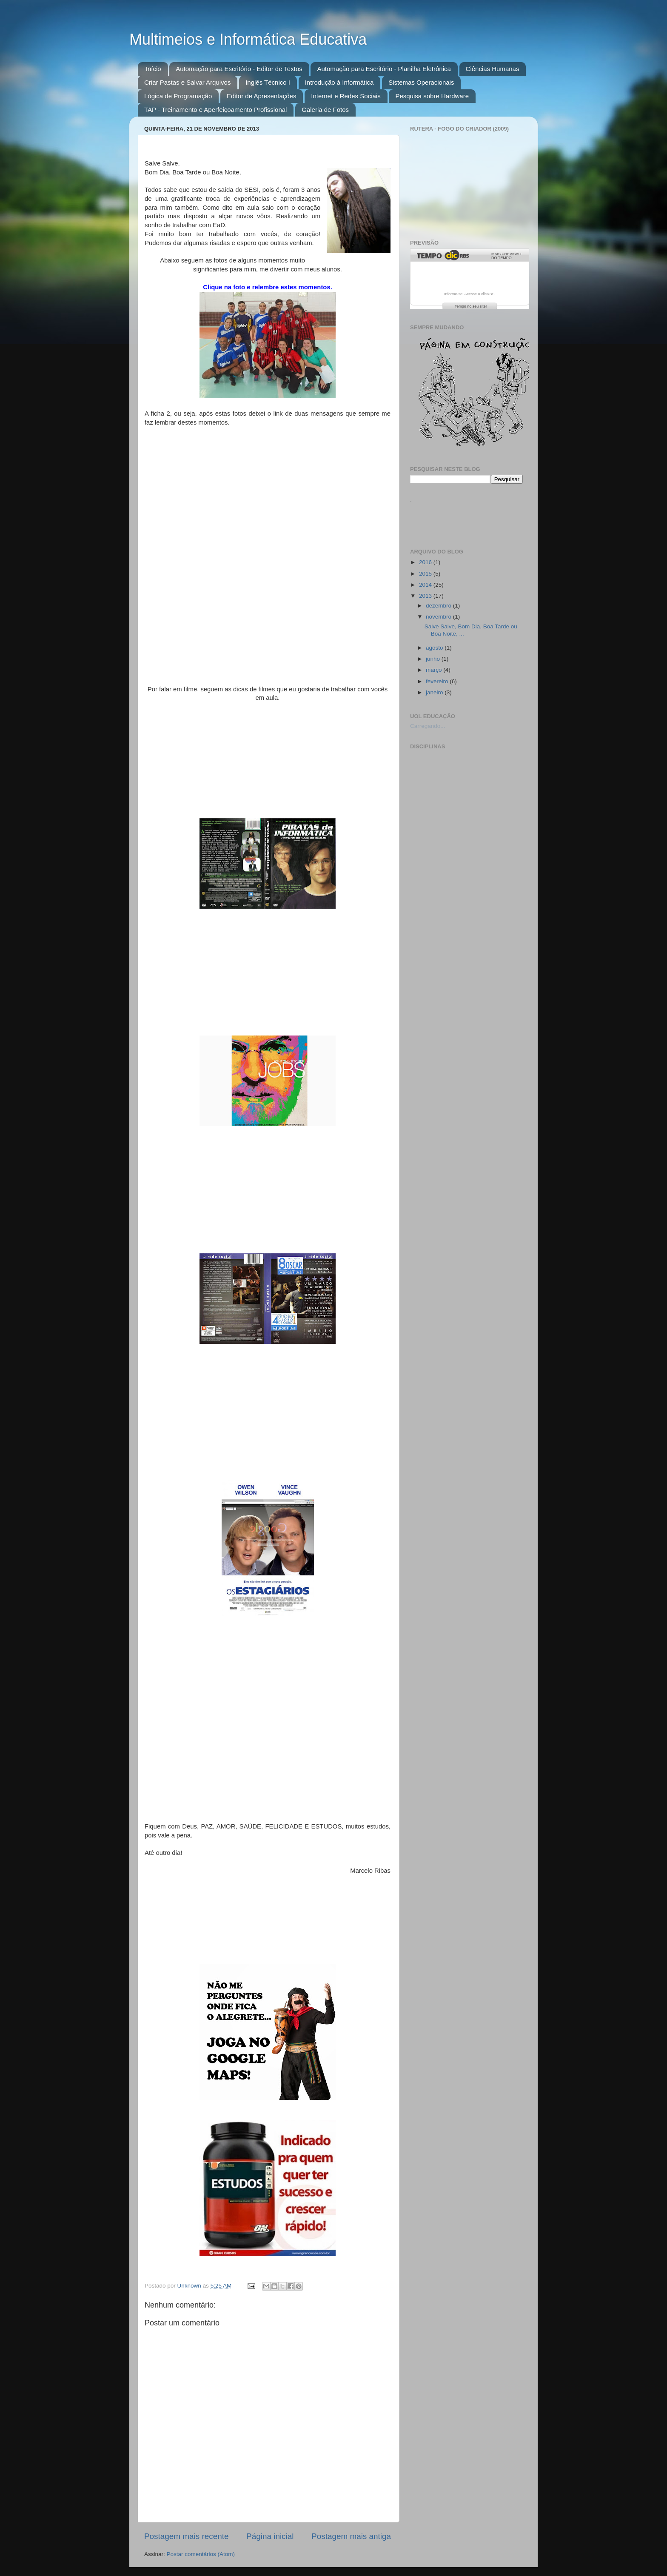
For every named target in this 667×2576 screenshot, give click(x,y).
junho (434, 659)
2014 (426, 585)
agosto (435, 648)
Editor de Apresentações (261, 96)
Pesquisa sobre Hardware (432, 96)
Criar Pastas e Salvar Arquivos (187, 82)
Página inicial (270, 2536)
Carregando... (427, 726)
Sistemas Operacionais (421, 82)
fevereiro (438, 681)
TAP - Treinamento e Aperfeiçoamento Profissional (215, 109)
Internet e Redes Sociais (345, 96)
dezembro (439, 605)
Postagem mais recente (186, 2536)
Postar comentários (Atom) (201, 2554)
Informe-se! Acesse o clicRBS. (470, 294)
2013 (426, 596)
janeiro (435, 692)
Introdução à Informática (339, 82)
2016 (426, 562)
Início (153, 68)
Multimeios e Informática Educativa (248, 39)
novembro (439, 616)
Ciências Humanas (492, 68)
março (434, 670)
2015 (426, 574)
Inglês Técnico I (267, 82)
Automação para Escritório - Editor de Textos (239, 68)
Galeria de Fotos (325, 109)
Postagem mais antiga (351, 2536)
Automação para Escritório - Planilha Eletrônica (383, 68)
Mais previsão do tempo (506, 256)
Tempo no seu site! (471, 306)
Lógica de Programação (178, 96)
